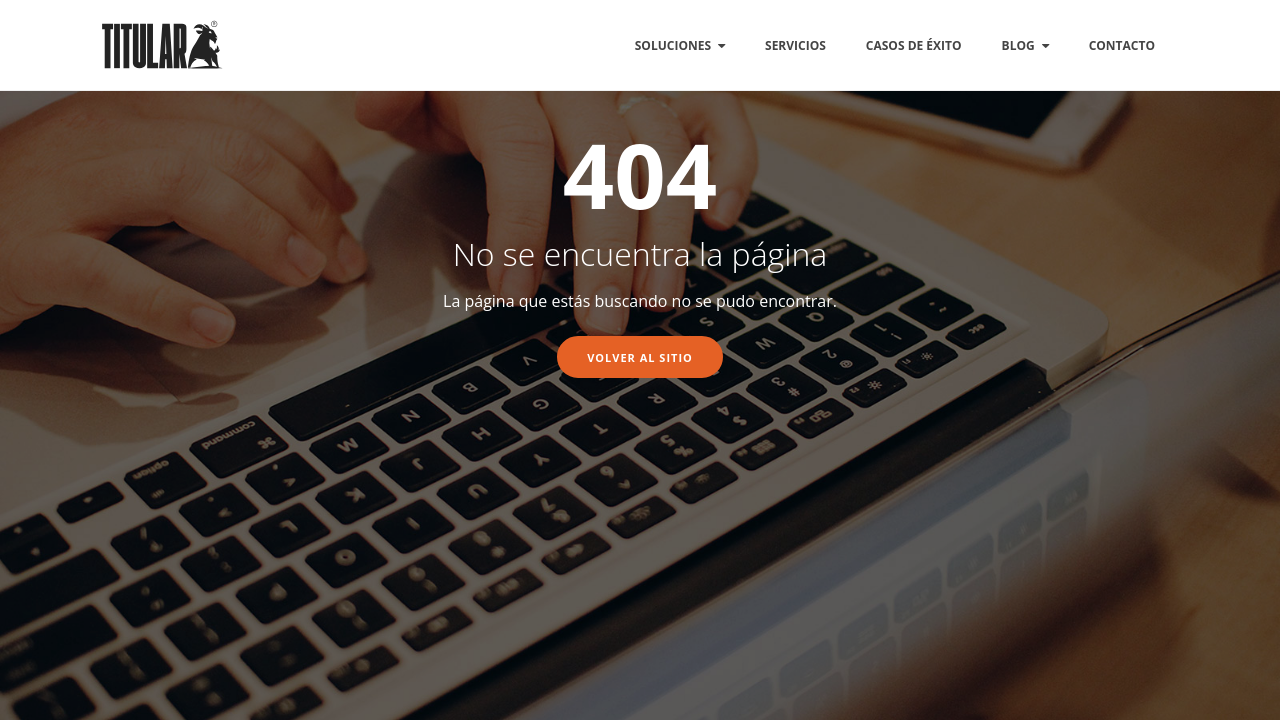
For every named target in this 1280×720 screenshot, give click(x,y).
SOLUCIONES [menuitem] (673, 45)
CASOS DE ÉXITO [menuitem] (914, 45)
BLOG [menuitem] (1018, 45)
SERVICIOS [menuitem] (795, 45)
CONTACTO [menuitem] (1122, 45)
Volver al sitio (640, 357)
